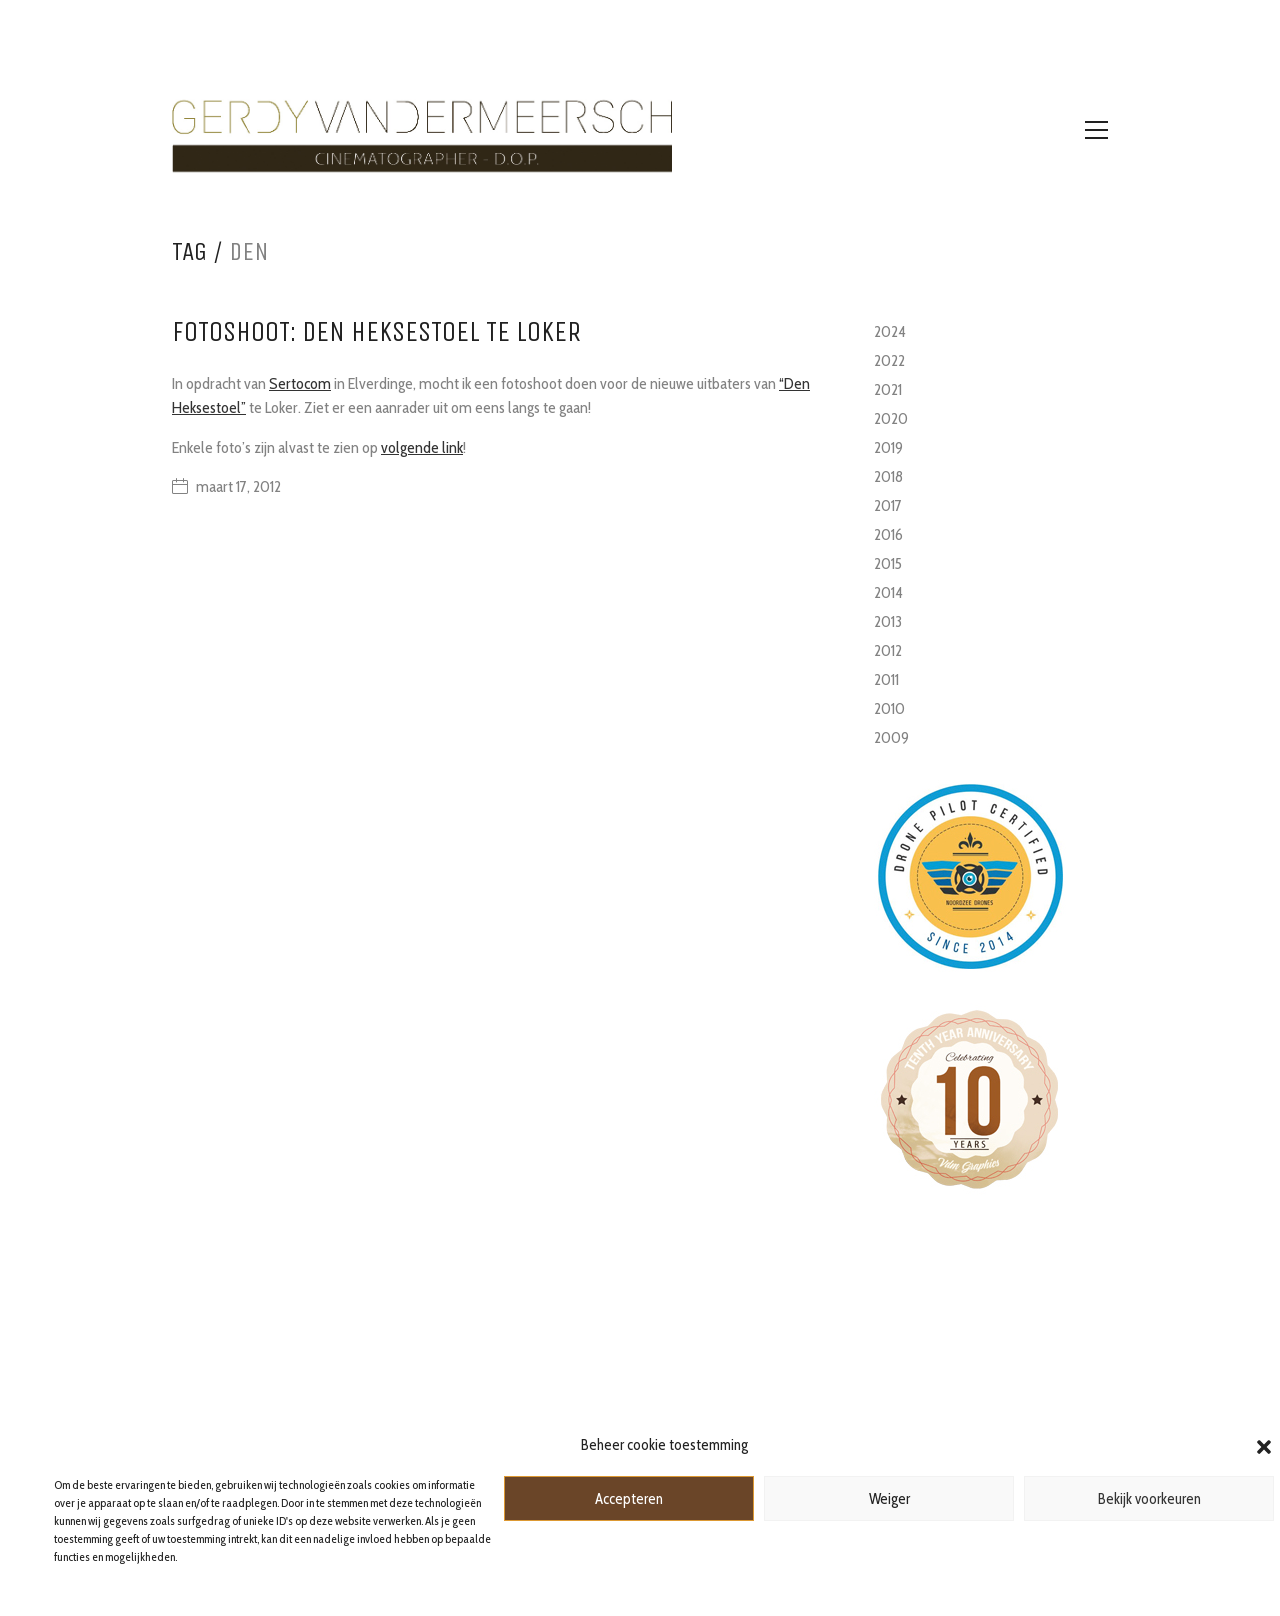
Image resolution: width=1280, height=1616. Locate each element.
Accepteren (629, 1499)
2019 (888, 447)
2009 (891, 737)
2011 (886, 679)
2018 (888, 476)
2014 (888, 592)
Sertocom (300, 383)
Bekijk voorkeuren (1149, 1499)
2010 (889, 708)
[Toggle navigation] (1096, 130)
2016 (888, 534)
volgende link (422, 447)
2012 (888, 650)
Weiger (889, 1499)
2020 (891, 418)
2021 (888, 389)
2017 (888, 505)
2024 (890, 331)
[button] (1264, 1445)
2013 (888, 621)
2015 (888, 563)
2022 (889, 360)
